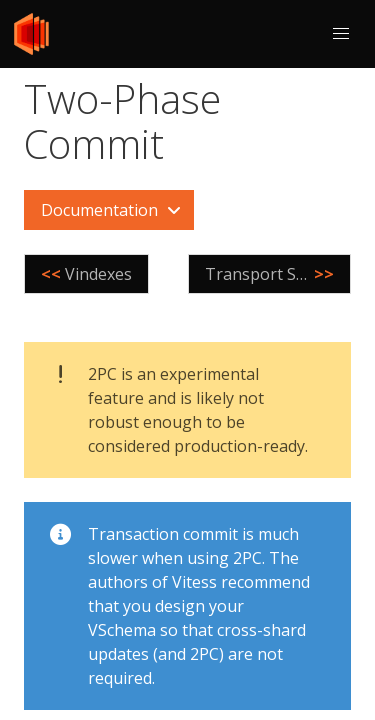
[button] (341, 34)
